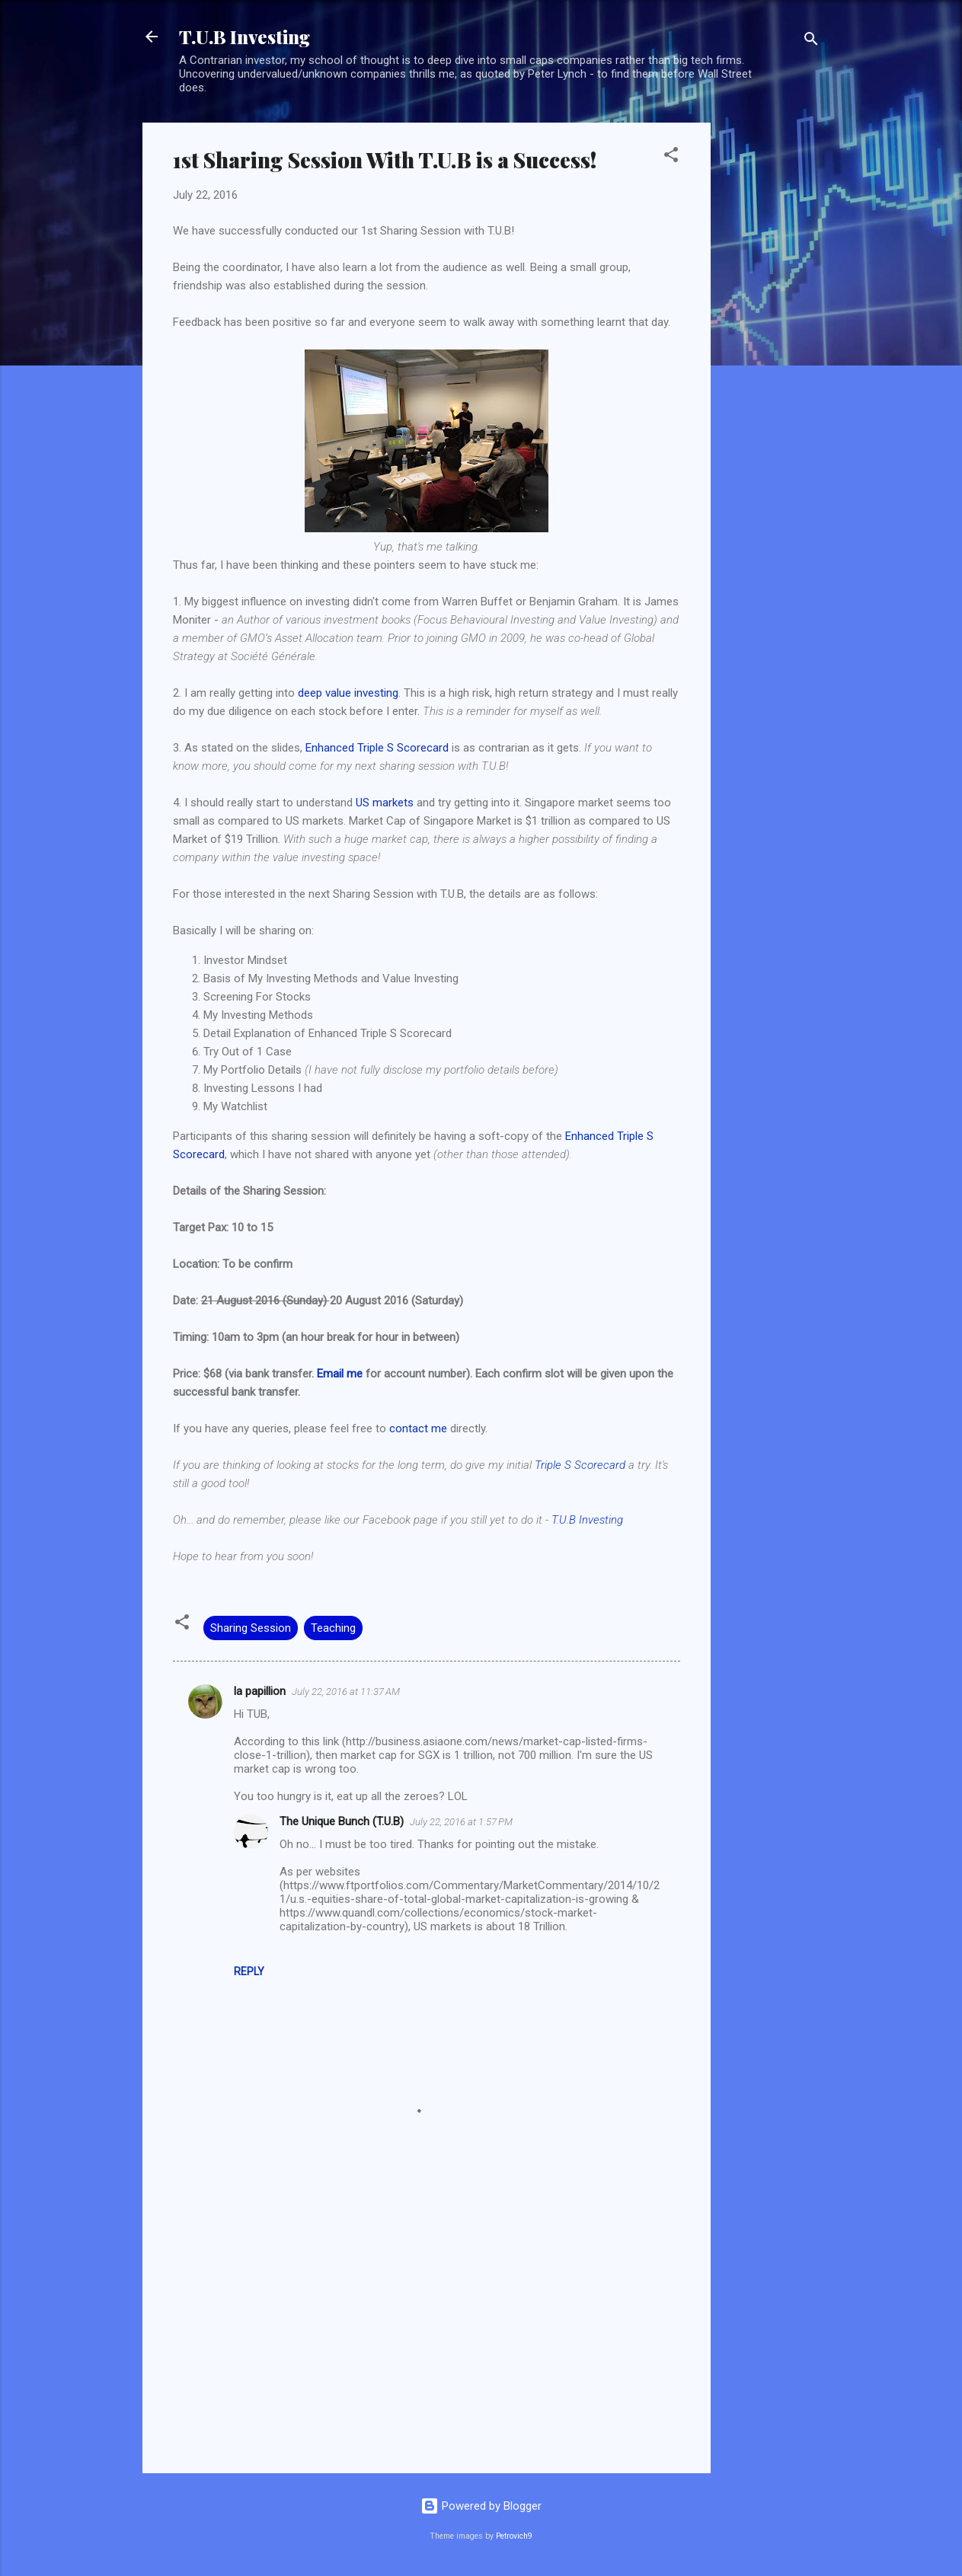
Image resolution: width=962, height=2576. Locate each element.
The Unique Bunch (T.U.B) (342, 1821)
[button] (671, 157)
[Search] (811, 41)
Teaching (333, 1628)
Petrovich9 (514, 2536)
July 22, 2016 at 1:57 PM (461, 1821)
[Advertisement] (771, 351)
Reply (249, 1971)
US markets (385, 802)
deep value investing (348, 693)
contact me (418, 1428)
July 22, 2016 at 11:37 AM (346, 1691)
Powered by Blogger (481, 2506)
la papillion (260, 1691)
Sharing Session (250, 1628)
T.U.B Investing (244, 36)
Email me (340, 1374)
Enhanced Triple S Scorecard (377, 748)
